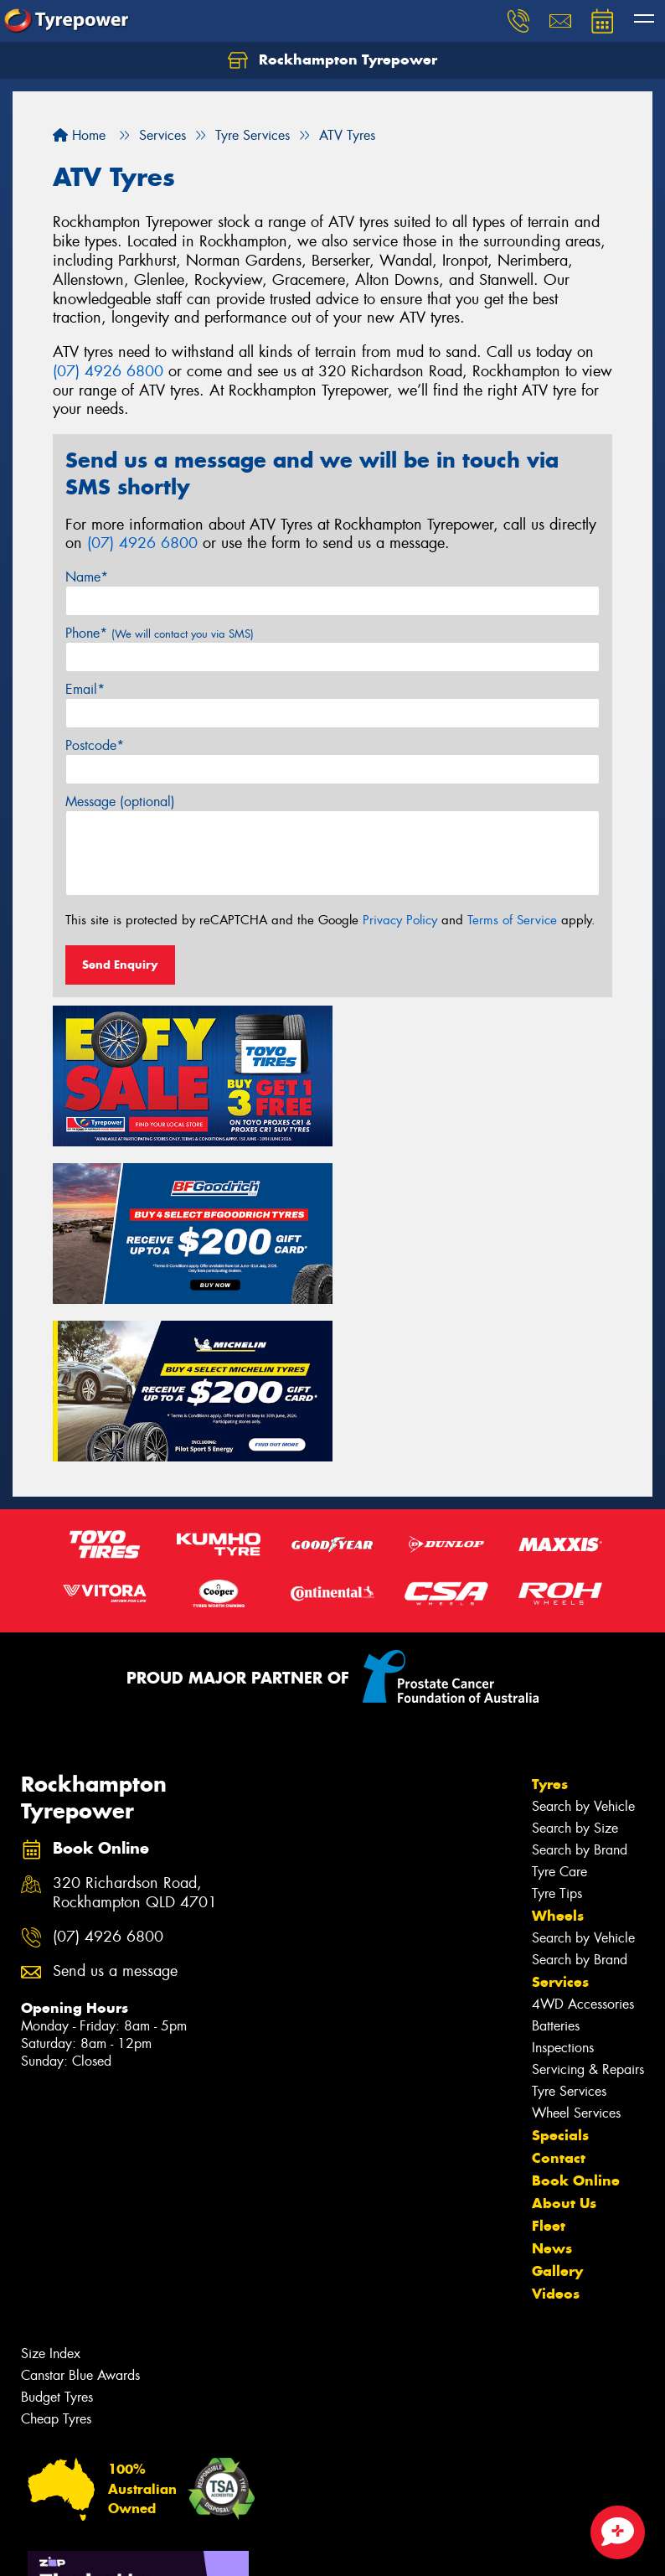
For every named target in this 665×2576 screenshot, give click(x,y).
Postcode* (94, 745)
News (552, 2084)
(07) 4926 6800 (108, 371)
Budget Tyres (57, 2233)
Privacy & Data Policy (119, 2548)
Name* (86, 577)
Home (79, 135)
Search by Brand (579, 1685)
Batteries (556, 1861)
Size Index (50, 2189)
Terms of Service (512, 920)
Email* (85, 689)
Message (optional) (120, 801)
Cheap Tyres (56, 2254)
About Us (564, 2039)
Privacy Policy (400, 920)
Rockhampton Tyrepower (332, 60)
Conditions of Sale (222, 2548)
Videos (556, 2129)
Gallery (557, 2107)
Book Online (576, 2016)
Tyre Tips (557, 1729)
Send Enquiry (120, 964)
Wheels (558, 1751)
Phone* (159, 633)
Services (560, 1817)
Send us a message (115, 1807)
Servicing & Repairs (588, 1905)
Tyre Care (559, 1707)
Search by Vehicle (583, 1642)
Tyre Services (569, 1927)
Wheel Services (576, 1949)
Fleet (548, 2061)
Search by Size (575, 1664)
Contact (558, 1993)
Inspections (563, 1883)
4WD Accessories (583, 1840)
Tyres (550, 1620)
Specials (560, 1971)
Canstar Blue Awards (80, 2211)
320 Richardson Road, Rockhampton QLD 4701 (135, 1729)
